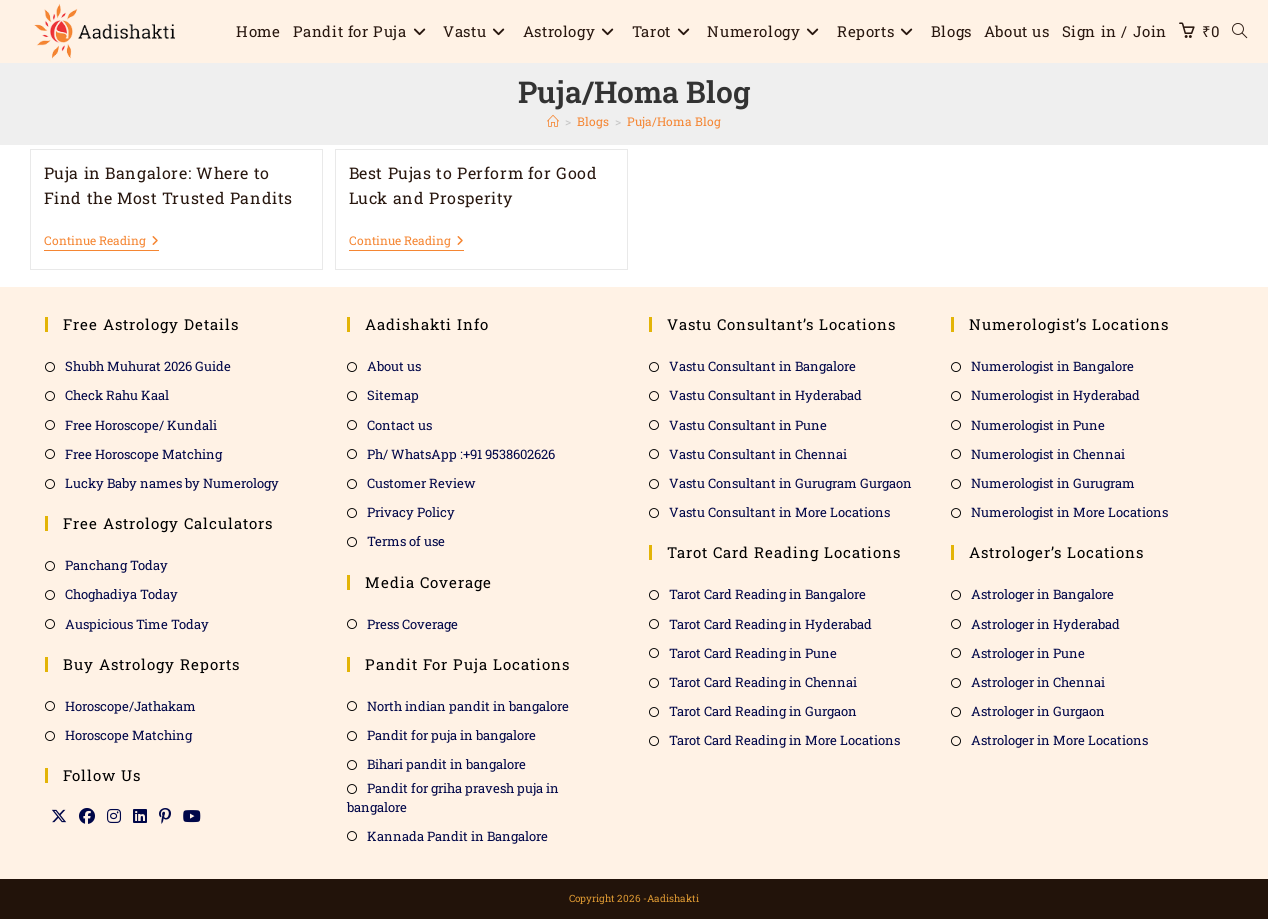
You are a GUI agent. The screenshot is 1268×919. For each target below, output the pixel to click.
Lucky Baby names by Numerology (172, 483)
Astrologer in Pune (1028, 653)
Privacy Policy (411, 512)
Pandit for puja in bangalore (451, 735)
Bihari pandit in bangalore (446, 764)
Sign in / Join (1114, 31)
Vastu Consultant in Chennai (758, 454)
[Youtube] (192, 816)
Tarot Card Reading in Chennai (763, 682)
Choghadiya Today (121, 594)
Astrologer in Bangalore (1042, 594)
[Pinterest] (165, 816)
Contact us (399, 425)
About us (394, 366)
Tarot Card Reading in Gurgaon (763, 711)
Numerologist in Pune (1038, 425)
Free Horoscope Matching (143, 454)
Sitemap (393, 395)
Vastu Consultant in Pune (748, 425)
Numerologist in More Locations (1069, 512)
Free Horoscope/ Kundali (141, 425)
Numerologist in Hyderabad (1055, 395)
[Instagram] (114, 816)
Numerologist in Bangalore (1052, 366)
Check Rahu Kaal (117, 395)
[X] (59, 816)
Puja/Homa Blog (674, 121)
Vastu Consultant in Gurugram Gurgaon (790, 483)
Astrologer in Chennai (1038, 682)
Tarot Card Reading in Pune (753, 653)
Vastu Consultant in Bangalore (762, 366)
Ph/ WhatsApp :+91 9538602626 (461, 454)
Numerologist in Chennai (1048, 454)
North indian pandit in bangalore (468, 706)
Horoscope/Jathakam (130, 706)
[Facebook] (87, 816)
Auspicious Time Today (137, 624)
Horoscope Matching (128, 735)
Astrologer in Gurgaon (1038, 711)
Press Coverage (412, 624)
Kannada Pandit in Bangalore (457, 836)
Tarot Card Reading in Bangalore (767, 594)
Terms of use (406, 541)
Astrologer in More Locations (1059, 740)
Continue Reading (101, 240)
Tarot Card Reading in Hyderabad (770, 624)
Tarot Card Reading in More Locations (784, 740)
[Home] (553, 121)
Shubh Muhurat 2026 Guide (148, 366)
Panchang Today (116, 565)
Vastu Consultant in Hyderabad (765, 395)
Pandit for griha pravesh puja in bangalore (453, 797)
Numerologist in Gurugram (1053, 483)
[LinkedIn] (140, 816)
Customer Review (421, 483)
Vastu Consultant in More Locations (779, 512)
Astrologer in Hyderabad (1045, 624)
